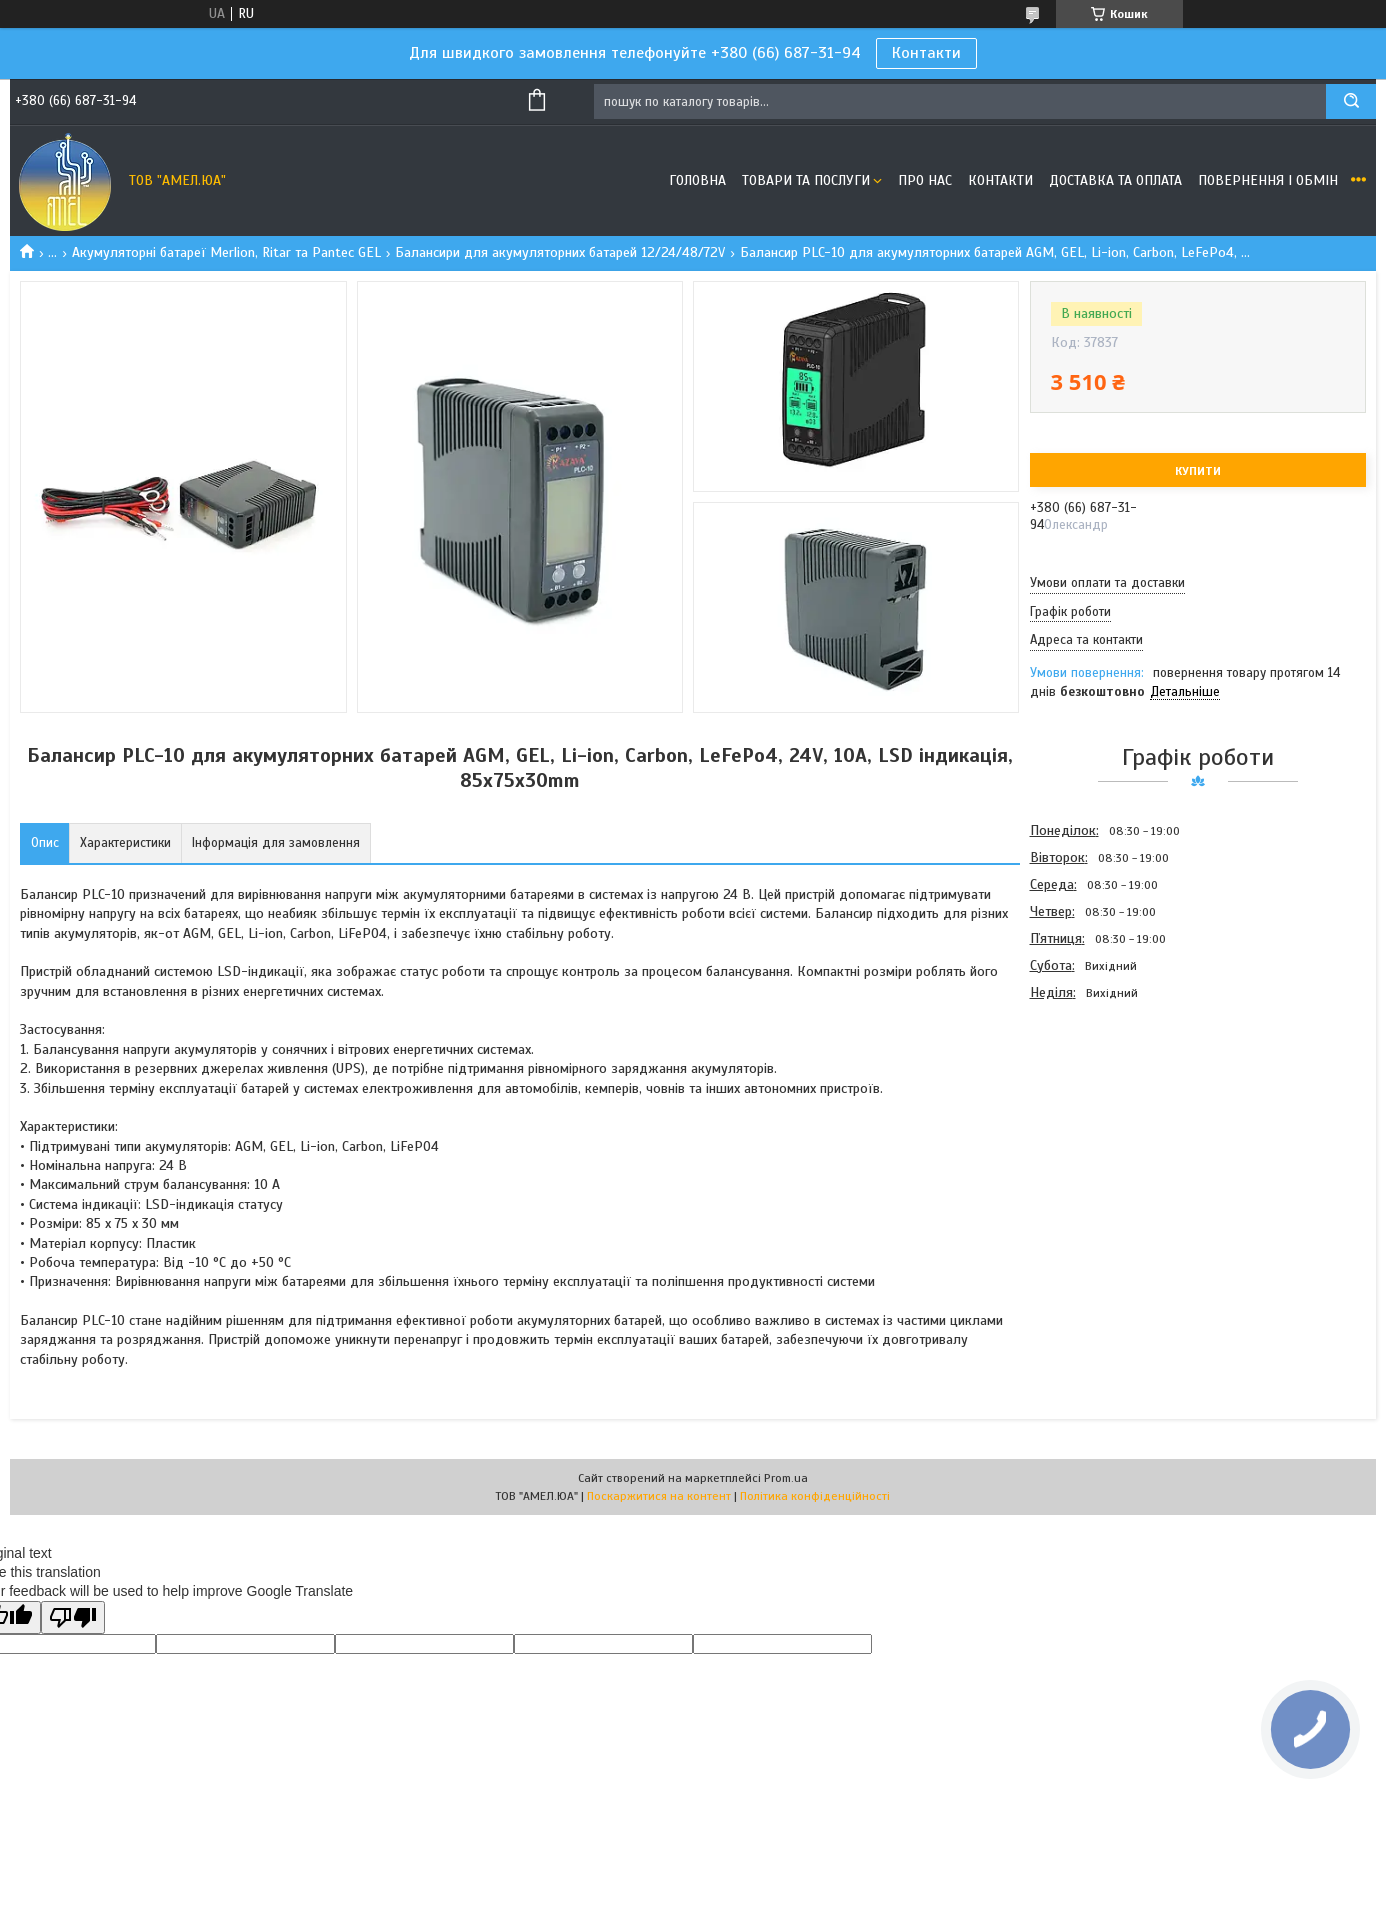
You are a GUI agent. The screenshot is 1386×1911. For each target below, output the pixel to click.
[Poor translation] (73, 1617)
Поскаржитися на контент (659, 1496)
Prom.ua (786, 1478)
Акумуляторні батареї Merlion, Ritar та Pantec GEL (226, 252)
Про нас (925, 180)
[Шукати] (1351, 101)
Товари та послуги (806, 180)
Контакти (926, 53)
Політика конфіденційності (815, 1496)
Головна (697, 180)
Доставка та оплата (1115, 180)
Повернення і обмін (1268, 180)
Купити (1198, 471)
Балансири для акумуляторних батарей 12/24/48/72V (560, 252)
